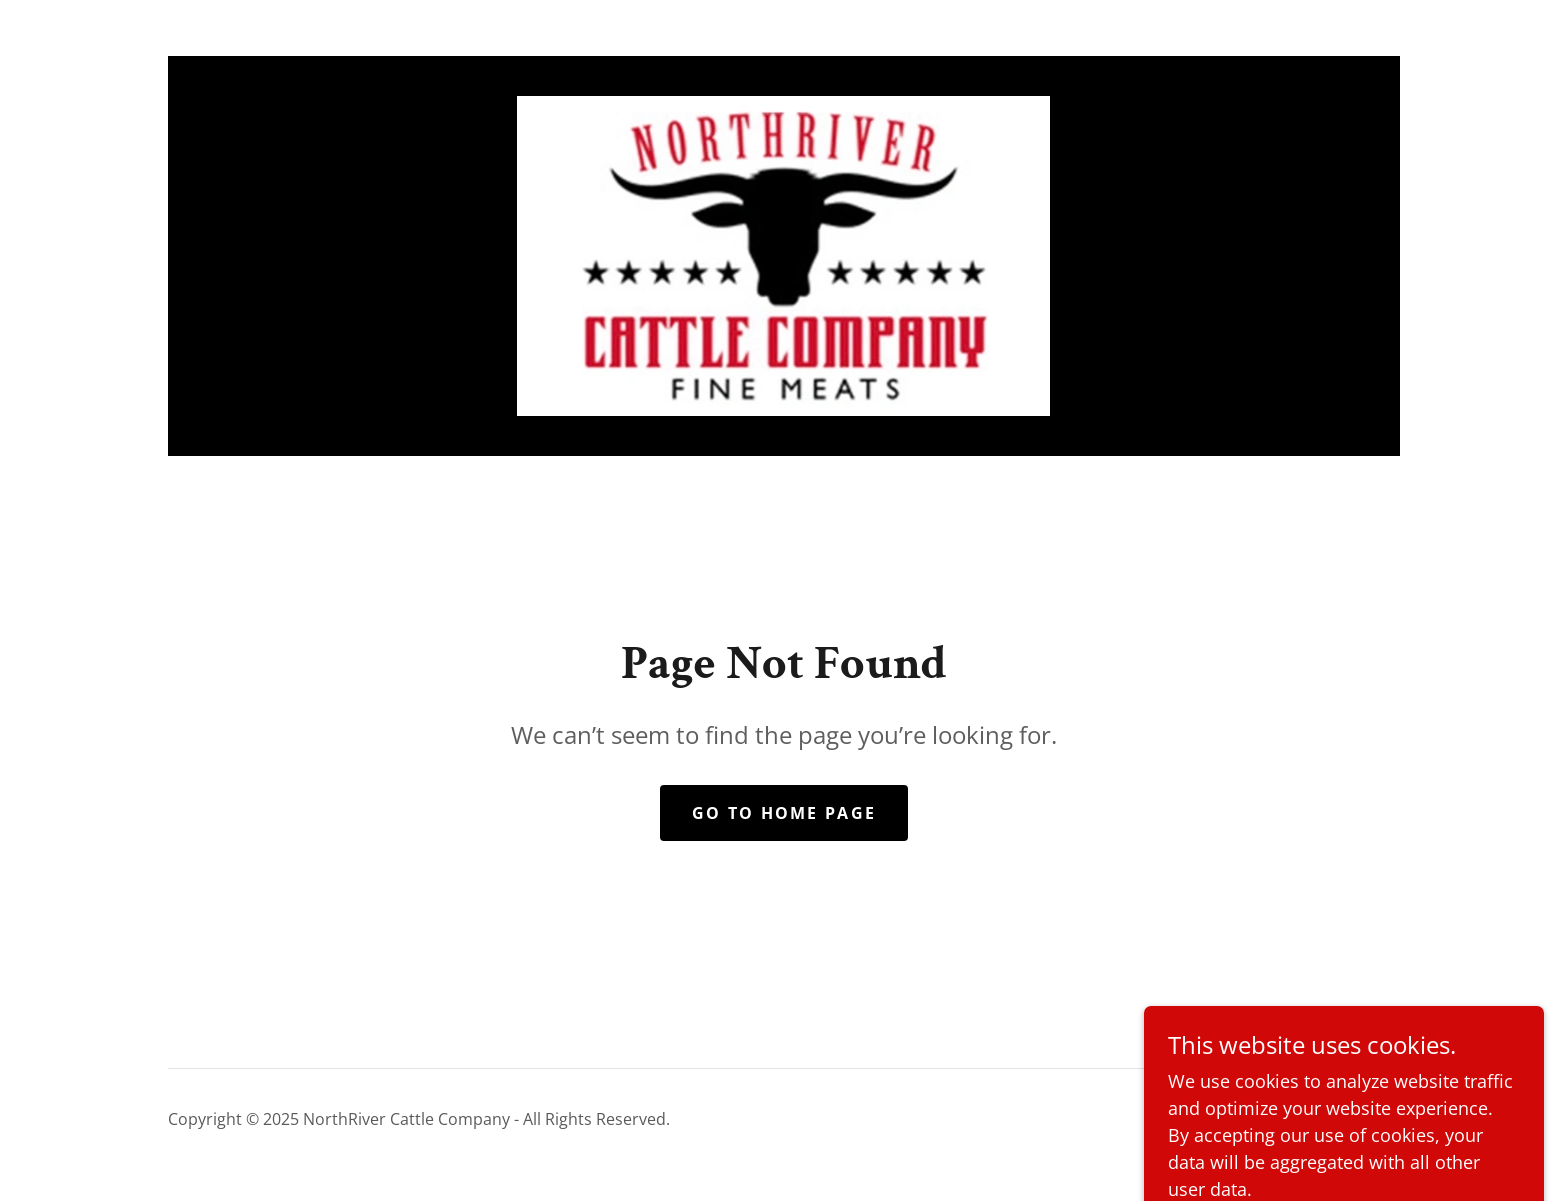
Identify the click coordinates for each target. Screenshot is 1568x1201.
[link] (783, 254)
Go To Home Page (784, 813)
